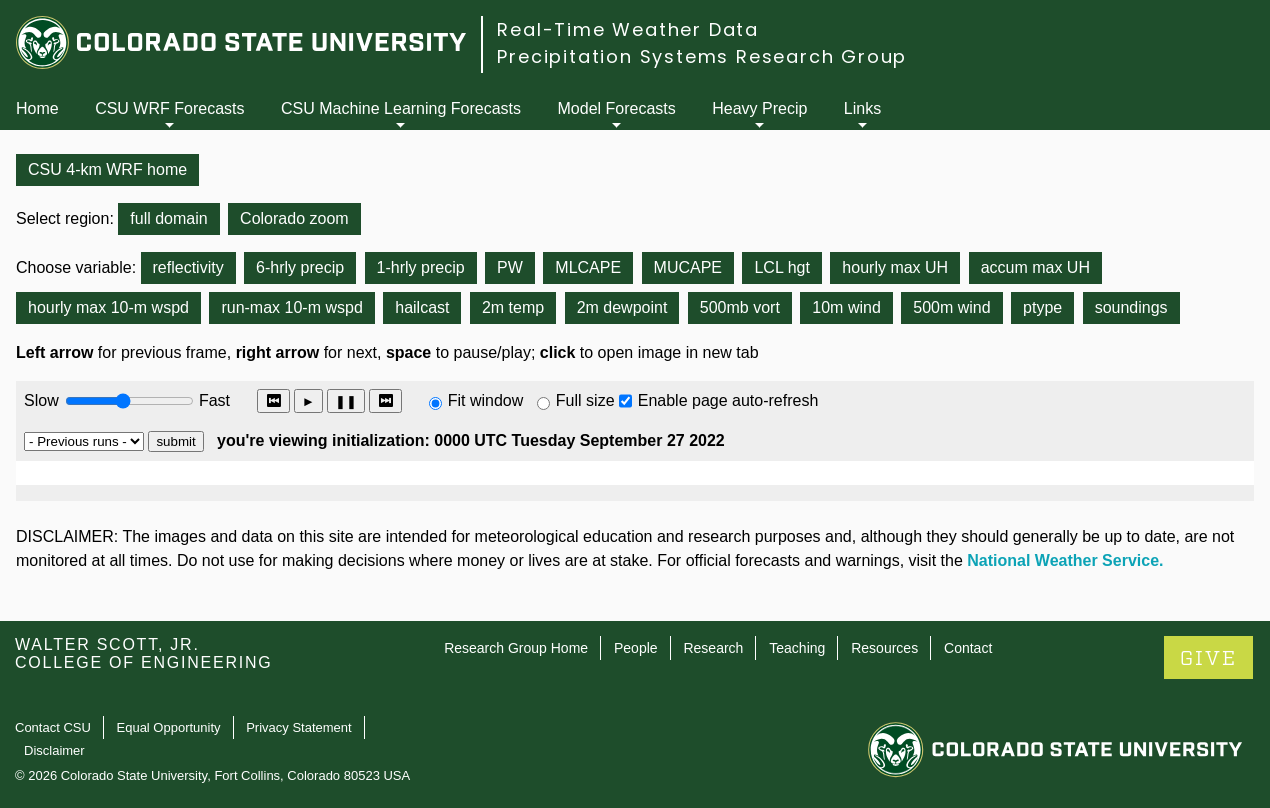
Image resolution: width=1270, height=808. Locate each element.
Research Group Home (516, 648)
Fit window (486, 400)
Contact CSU (53, 727)
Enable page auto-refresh (728, 400)
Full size (585, 400)
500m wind (951, 307)
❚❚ (346, 401)
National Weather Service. (1065, 560)
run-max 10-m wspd (291, 307)
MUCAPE (688, 267)
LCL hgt (781, 267)
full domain (168, 218)
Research (713, 648)
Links (862, 108)
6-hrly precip (300, 267)
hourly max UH (895, 267)
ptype (1042, 307)
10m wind (846, 307)
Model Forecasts (617, 108)
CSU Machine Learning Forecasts (401, 108)
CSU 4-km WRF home (107, 169)
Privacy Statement (299, 727)
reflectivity (188, 267)
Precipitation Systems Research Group (702, 56)
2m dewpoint (622, 307)
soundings (1131, 307)
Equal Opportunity (169, 727)
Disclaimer (54, 750)
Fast (213, 400)
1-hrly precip (421, 267)
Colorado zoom (294, 218)
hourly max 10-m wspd (108, 307)
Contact (968, 648)
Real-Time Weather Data (628, 29)
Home (37, 108)
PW (510, 267)
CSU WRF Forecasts (169, 108)
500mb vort (740, 307)
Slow (41, 400)
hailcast (422, 307)
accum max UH (1035, 267)
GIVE (1208, 658)
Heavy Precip (759, 108)
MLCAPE (588, 267)
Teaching (797, 648)
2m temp (513, 307)
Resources (884, 648)
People (636, 648)
